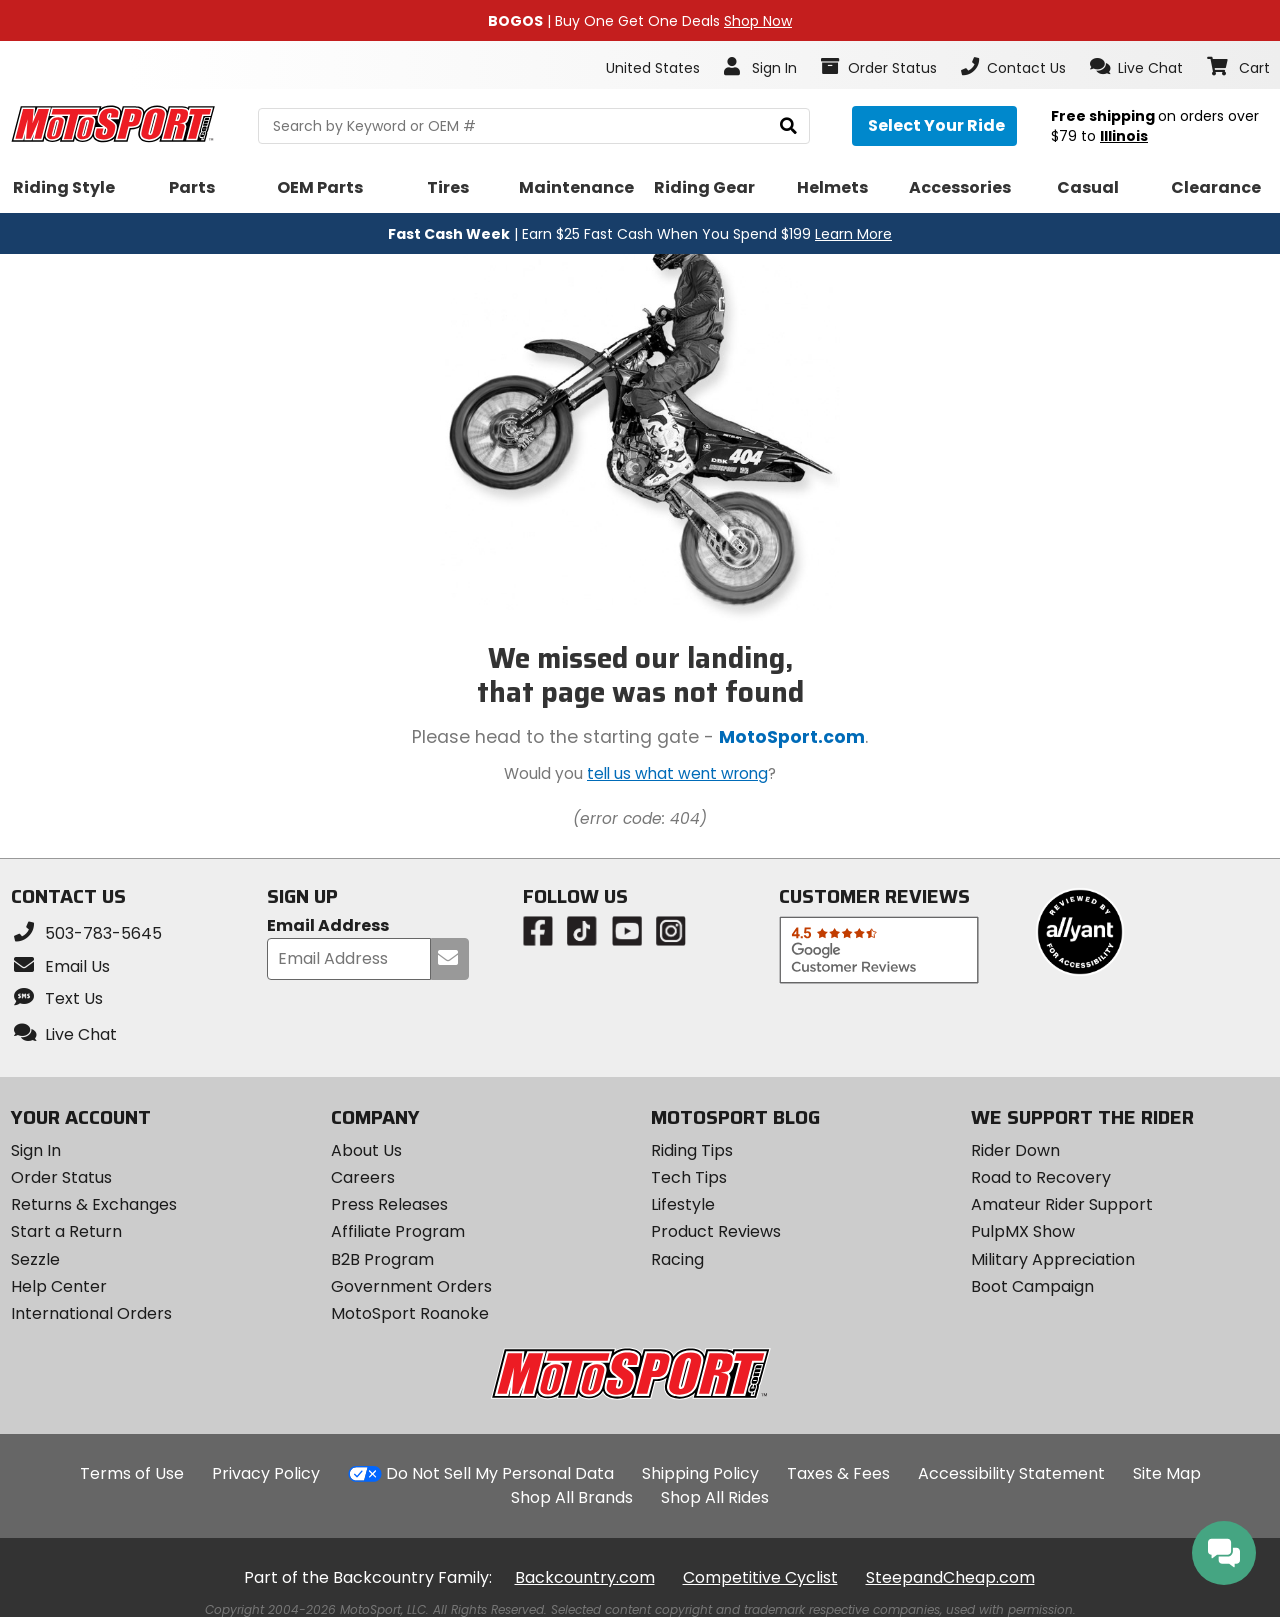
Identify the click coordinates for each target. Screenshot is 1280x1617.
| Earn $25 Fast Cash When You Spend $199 (640, 234)
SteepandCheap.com (950, 1577)
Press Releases (389, 1204)
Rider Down (1015, 1150)
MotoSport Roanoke (410, 1313)
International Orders (91, 1313)
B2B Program (382, 1259)
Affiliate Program (398, 1231)
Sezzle (35, 1259)
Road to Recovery (1041, 1177)
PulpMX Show (1023, 1231)
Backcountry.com (585, 1577)
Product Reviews (716, 1231)
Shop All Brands (572, 1497)
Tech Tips (689, 1177)
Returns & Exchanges (94, 1204)
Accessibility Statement (1011, 1473)
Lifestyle (683, 1204)
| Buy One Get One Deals (640, 21)
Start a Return (66, 1231)
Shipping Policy (700, 1473)
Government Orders (411, 1286)
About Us (366, 1150)
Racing (677, 1259)
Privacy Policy (266, 1473)
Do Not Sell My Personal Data (500, 1474)
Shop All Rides (715, 1497)
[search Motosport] (534, 126)
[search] (788, 126)
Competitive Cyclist (760, 1577)
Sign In (36, 1150)
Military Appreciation (1053, 1259)
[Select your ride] (934, 126)
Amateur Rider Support (1062, 1204)
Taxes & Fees (838, 1473)
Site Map (1167, 1473)
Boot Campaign (1032, 1286)
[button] (1136, 67)
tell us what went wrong (677, 773)
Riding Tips (692, 1150)
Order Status (61, 1177)
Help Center (59, 1286)
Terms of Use (132, 1473)
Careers (363, 1177)
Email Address (328, 926)
